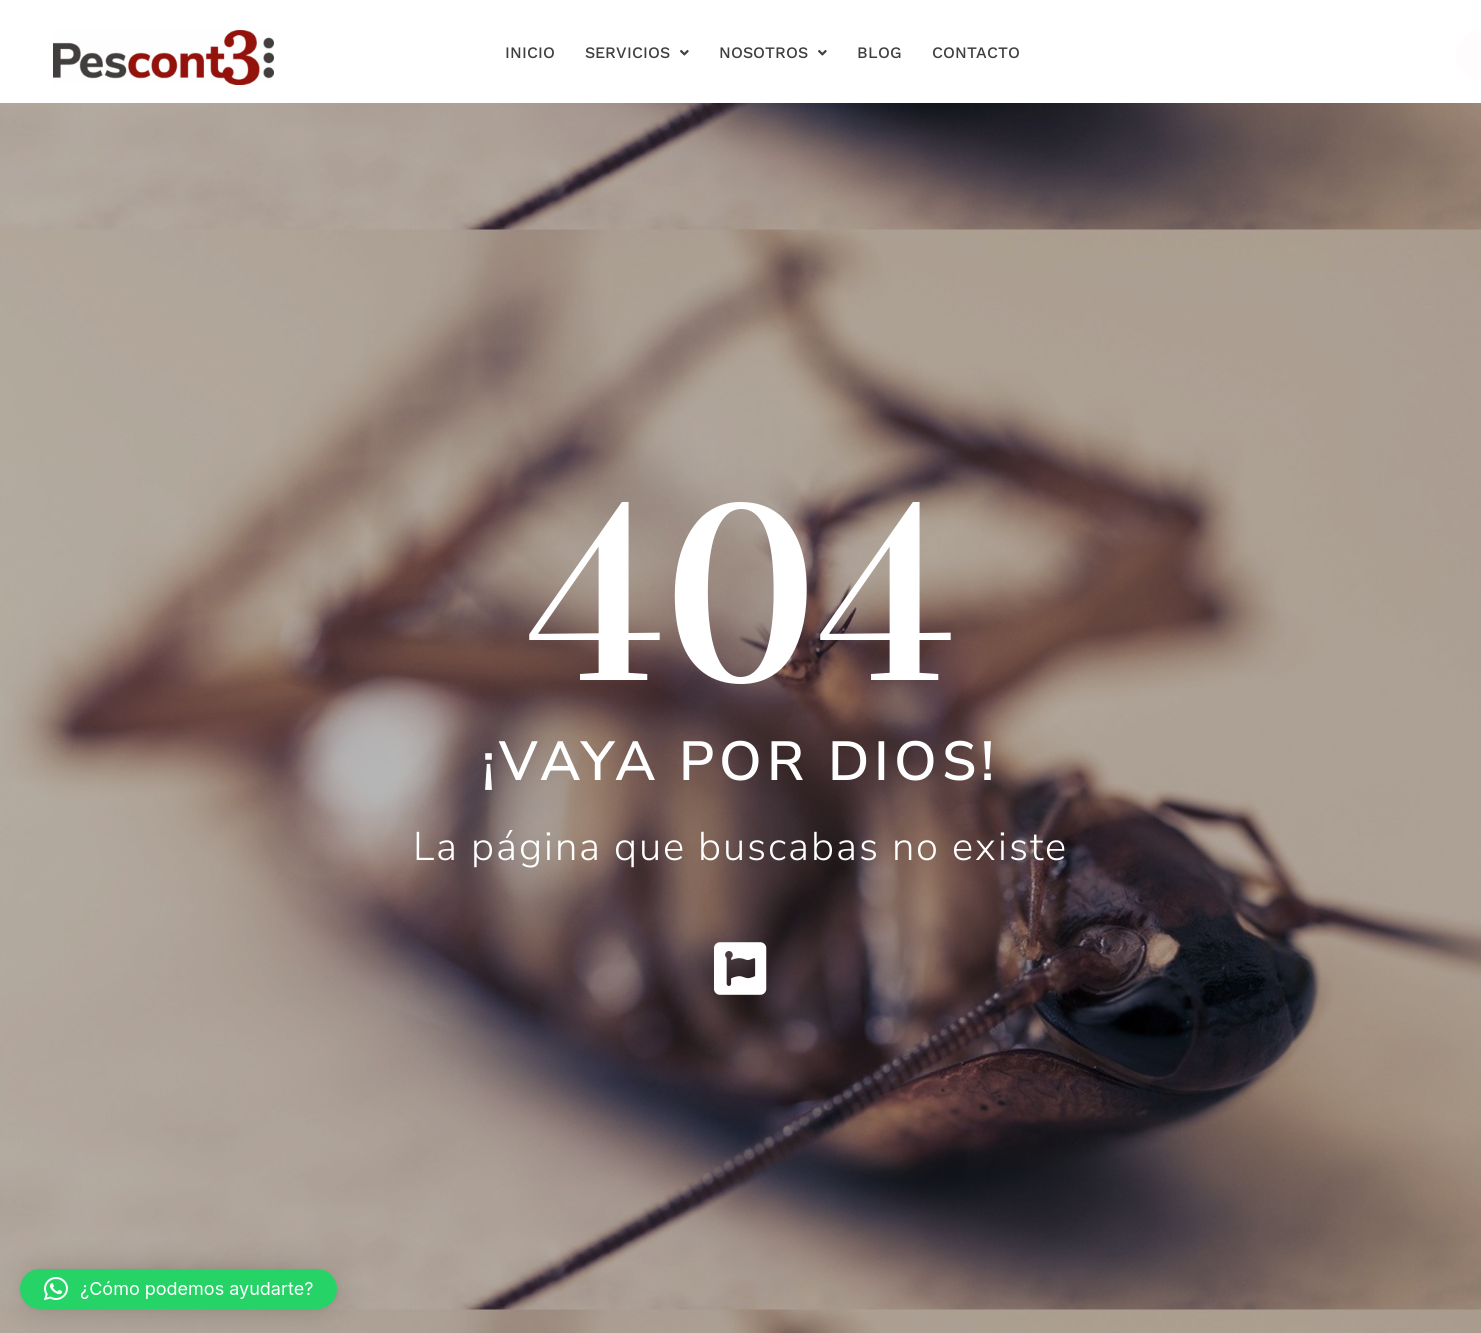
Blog (879, 52)
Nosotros (773, 52)
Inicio (530, 52)
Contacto (976, 52)
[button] (178, 1289)
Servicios (637, 52)
